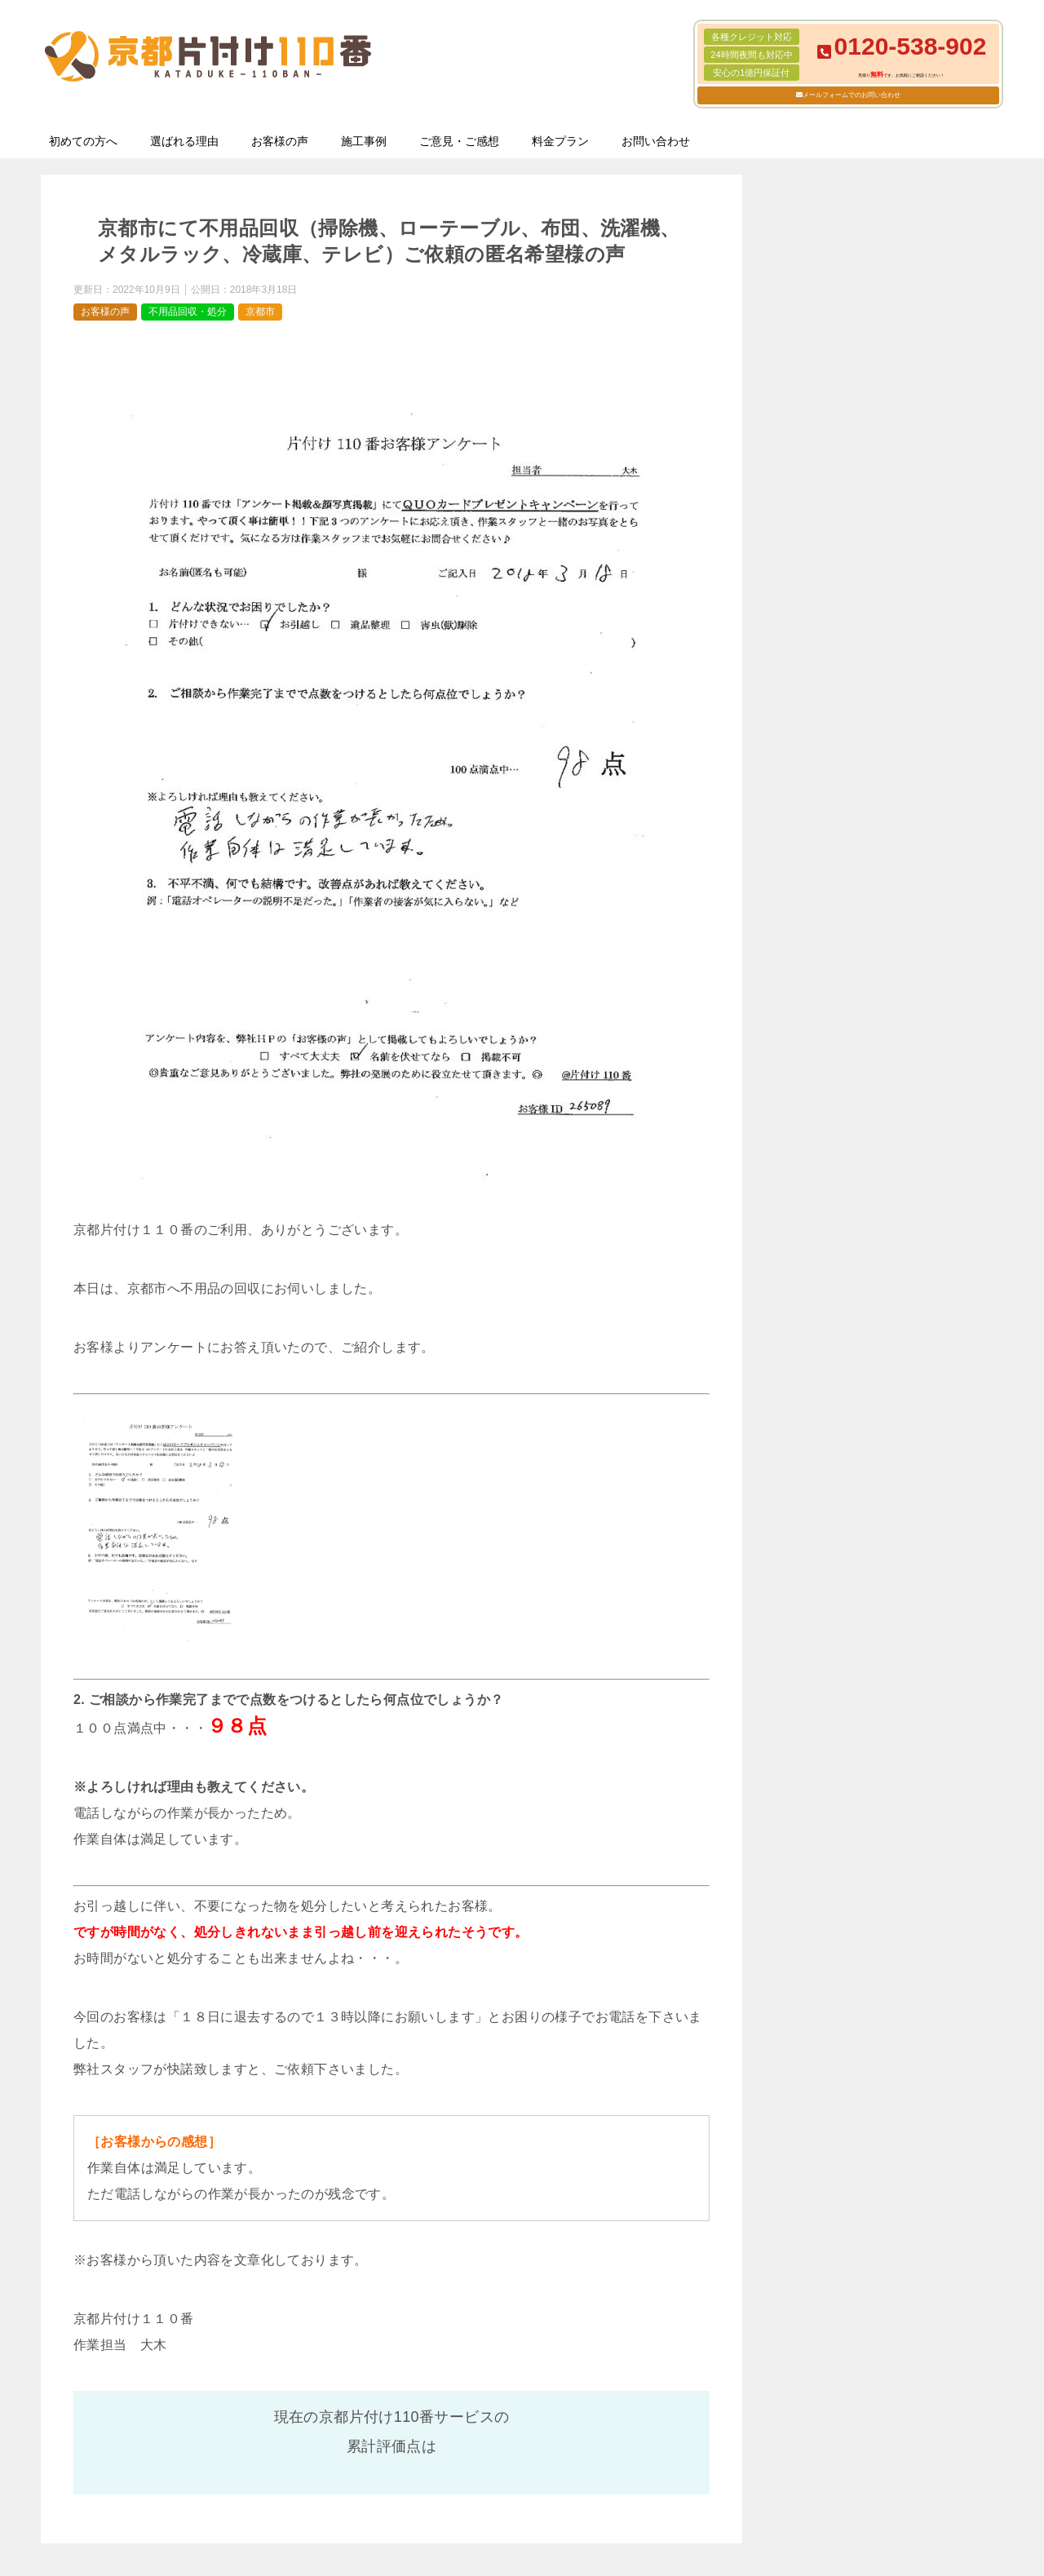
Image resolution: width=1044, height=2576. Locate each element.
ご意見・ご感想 (459, 141)
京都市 (260, 311)
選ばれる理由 (184, 141)
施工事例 (364, 141)
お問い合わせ (656, 141)
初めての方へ (83, 141)
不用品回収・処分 (187, 311)
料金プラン (560, 141)
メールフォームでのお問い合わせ (851, 95)
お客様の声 (279, 141)
